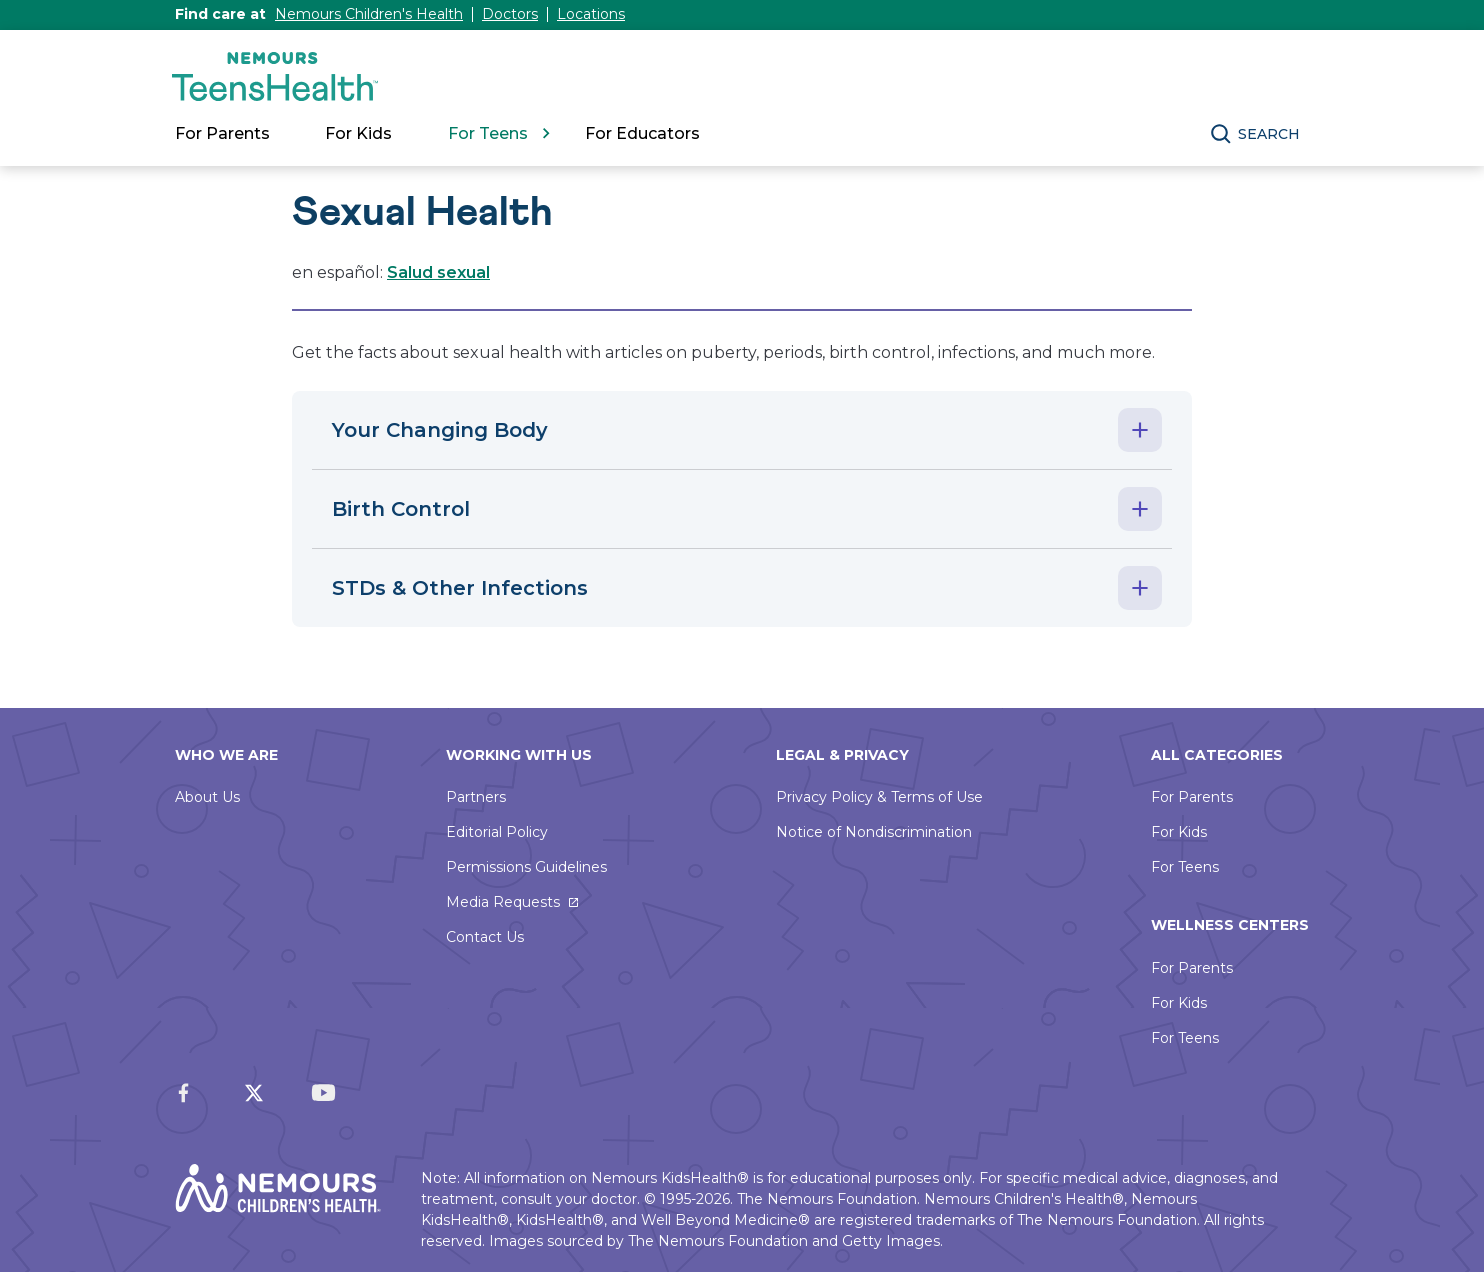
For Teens (1185, 867)
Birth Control (401, 509)
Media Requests (503, 902)
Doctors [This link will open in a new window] (510, 14)
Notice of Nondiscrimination (874, 832)
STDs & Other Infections (460, 588)
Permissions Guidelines (526, 867)
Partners (476, 797)
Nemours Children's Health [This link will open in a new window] (369, 14)
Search (1269, 134)
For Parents (1192, 797)
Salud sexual (438, 272)
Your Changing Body (440, 430)
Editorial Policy (497, 832)
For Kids (1179, 832)
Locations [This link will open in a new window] (591, 14)
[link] (652, 134)
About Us (207, 797)
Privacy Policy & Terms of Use (879, 797)
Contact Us (485, 937)
